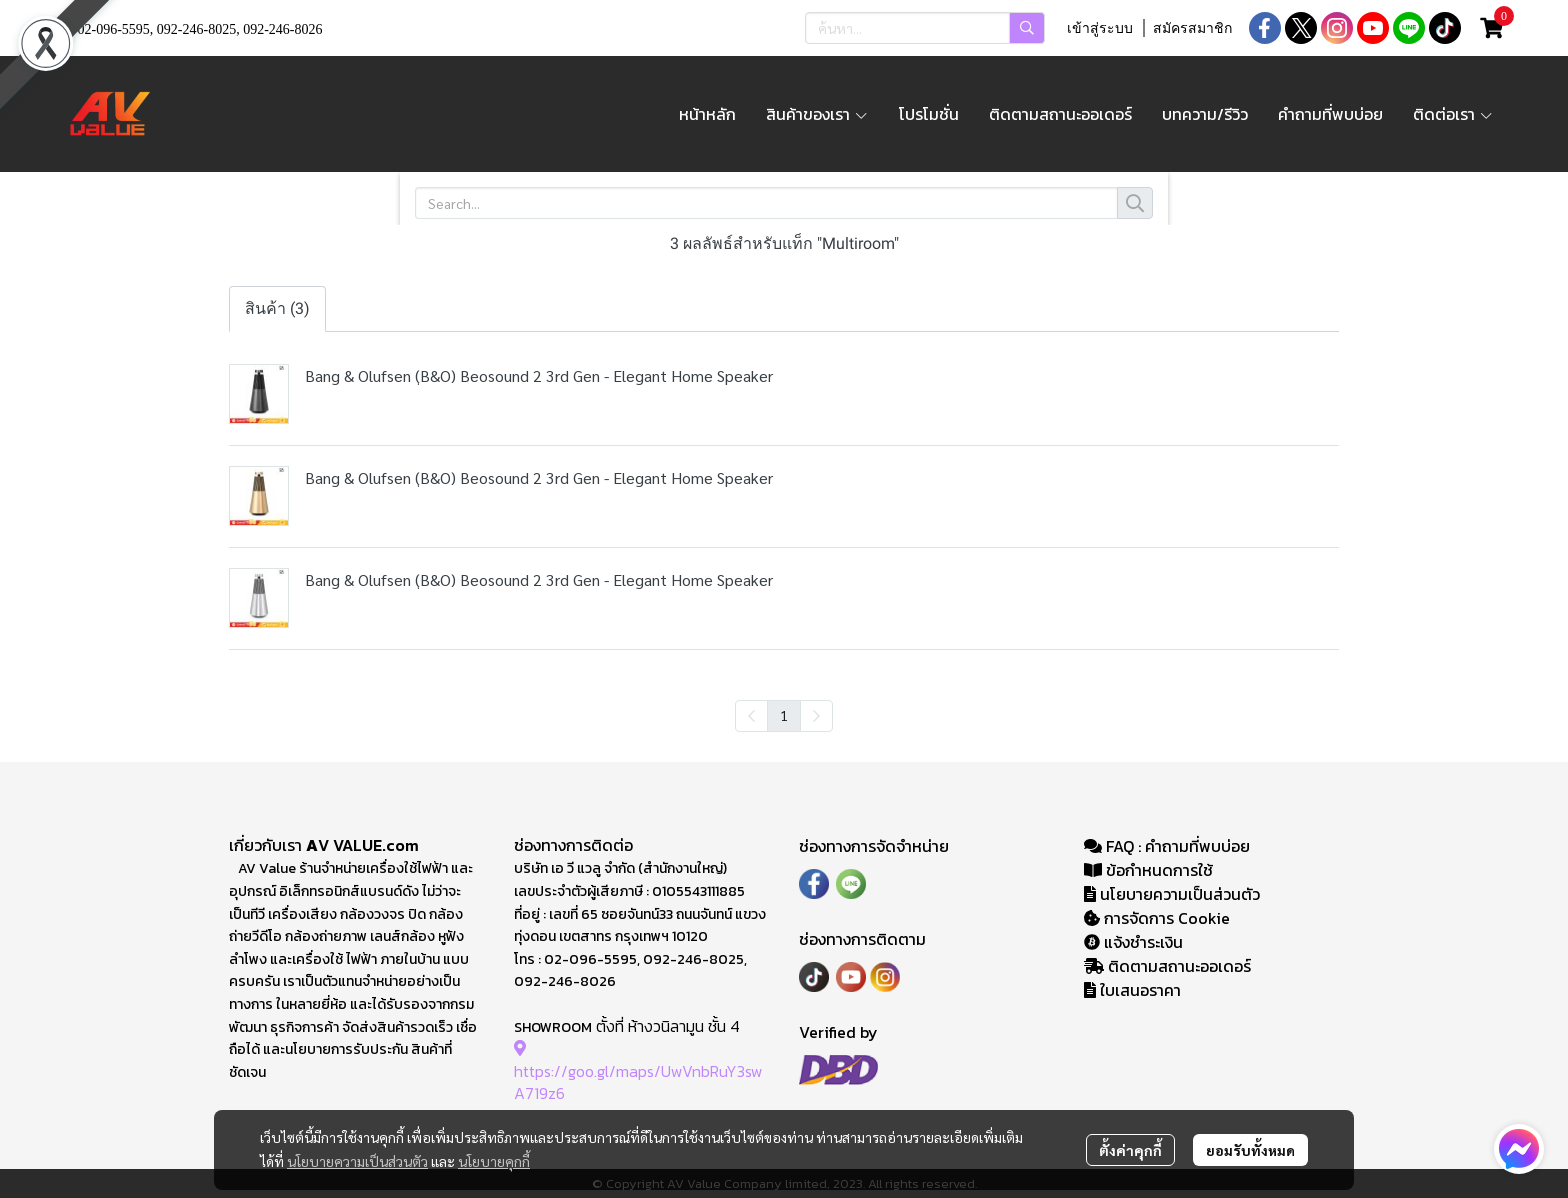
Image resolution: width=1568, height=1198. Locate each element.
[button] (925, 28)
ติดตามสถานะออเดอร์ (1167, 966)
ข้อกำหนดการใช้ (1148, 870)
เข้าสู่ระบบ (1100, 28)
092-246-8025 (196, 29)
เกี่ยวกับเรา (267, 845)
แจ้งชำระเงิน (1133, 942)
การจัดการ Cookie (1157, 918)
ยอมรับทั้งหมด (1250, 1150)
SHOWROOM (553, 1027)
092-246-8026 (282, 29)
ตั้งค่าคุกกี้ (1130, 1150)
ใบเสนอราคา (1132, 990)
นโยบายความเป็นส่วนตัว (357, 1161)
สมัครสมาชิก (1192, 28)
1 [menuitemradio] (784, 715)
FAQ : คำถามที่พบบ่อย (1169, 846)
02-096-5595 (114, 29)
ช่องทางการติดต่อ (573, 845)
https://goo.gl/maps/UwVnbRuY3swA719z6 (638, 1070)
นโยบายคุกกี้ (494, 1161)
